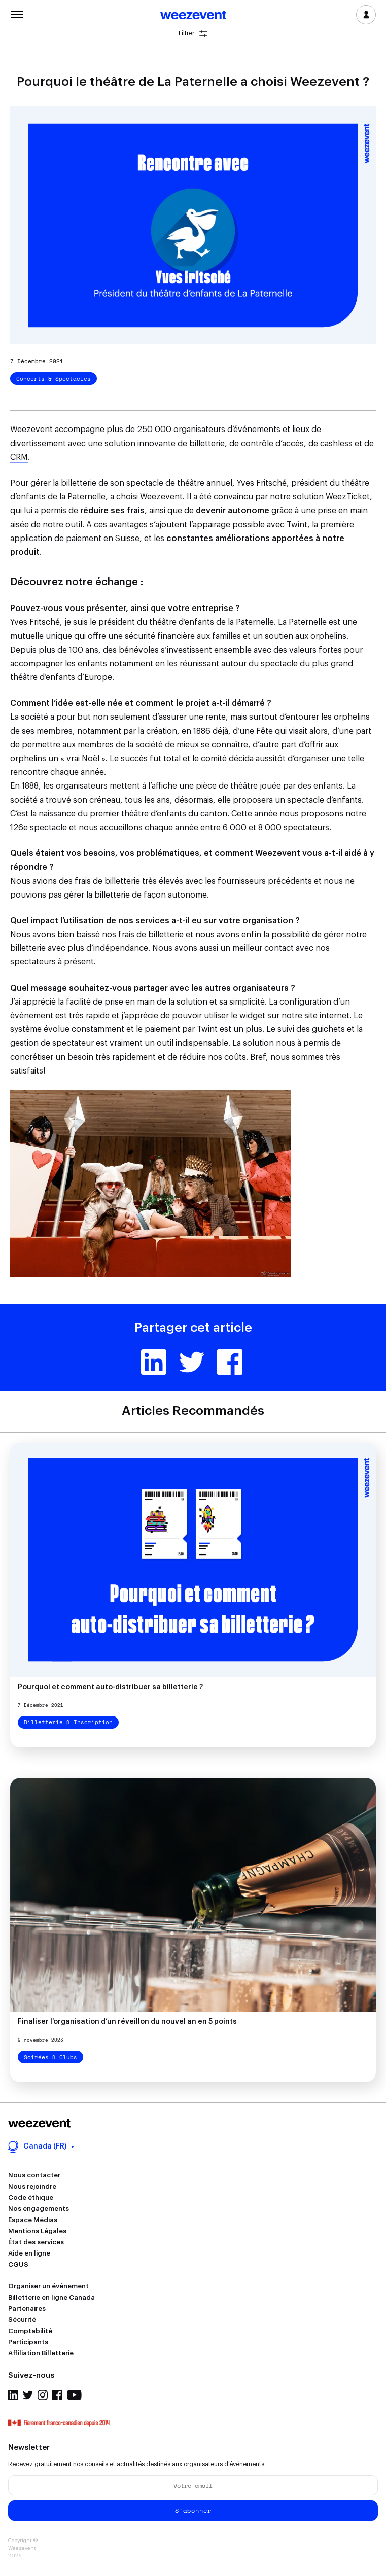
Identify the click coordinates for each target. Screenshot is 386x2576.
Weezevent (193, 15)
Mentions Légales (37, 2231)
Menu (17, 14)
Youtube (74, 2395)
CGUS (18, 2264)
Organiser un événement (48, 2286)
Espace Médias (32, 2219)
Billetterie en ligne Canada (51, 2297)
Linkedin (153, 1362)
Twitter (191, 1362)
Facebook (229, 1362)
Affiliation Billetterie (41, 2353)
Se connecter (366, 15)
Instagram (43, 2395)
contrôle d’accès (272, 444)
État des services (36, 2242)
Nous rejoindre (32, 2186)
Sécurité (22, 2319)
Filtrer (193, 33)
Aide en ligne (29, 2253)
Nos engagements (38, 2208)
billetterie (207, 444)
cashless (336, 444)
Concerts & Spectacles (53, 379)
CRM (19, 457)
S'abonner (193, 2510)
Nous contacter (34, 2175)
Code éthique (30, 2197)
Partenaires (27, 2308)
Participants (28, 2342)
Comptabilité (30, 2331)
